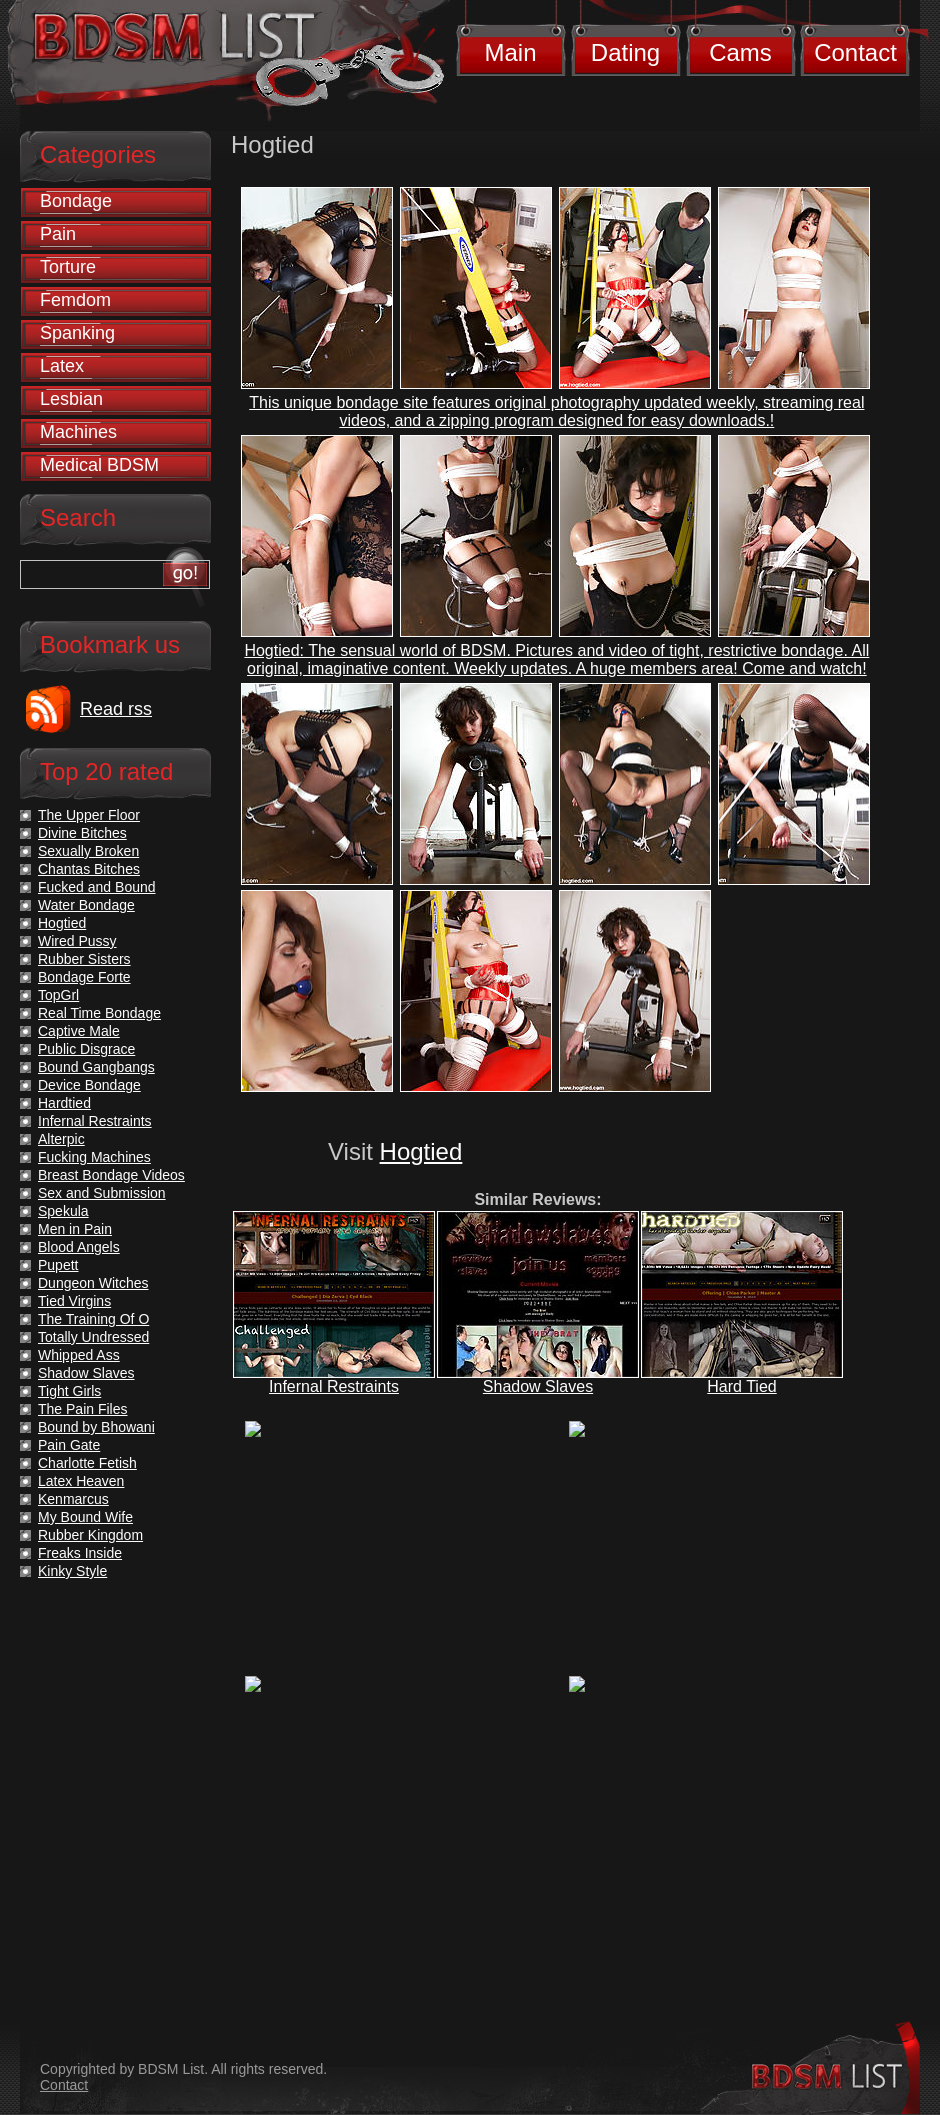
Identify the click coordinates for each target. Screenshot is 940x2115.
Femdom (75, 300)
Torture (68, 267)
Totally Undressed (93, 1337)
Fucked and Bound (97, 887)
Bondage (76, 201)
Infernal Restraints (334, 1386)
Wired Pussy (77, 941)
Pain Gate (69, 1445)
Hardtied (64, 1103)
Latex (62, 366)
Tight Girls (69, 1391)
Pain (58, 234)
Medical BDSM (99, 465)
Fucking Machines (94, 1157)
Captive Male (79, 1031)
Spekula (63, 1211)
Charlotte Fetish (87, 1463)
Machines (78, 432)
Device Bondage (89, 1085)
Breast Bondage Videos (111, 1175)
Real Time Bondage (99, 1013)
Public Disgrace (86, 1049)
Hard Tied (741, 1386)
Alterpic (61, 1139)
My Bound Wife (85, 1517)
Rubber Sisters (84, 959)
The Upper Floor (89, 815)
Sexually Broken (88, 851)
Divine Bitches (82, 833)
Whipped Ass (79, 1355)
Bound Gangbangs (96, 1067)
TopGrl (58, 995)
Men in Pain (75, 1229)
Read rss (116, 709)
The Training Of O (93, 1319)
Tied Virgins (74, 1301)
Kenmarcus (73, 1499)
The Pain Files (82, 1409)
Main (510, 52)
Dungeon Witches (93, 1283)
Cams (740, 52)
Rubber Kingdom (90, 1535)
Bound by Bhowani (96, 1427)
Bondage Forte (84, 977)
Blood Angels (79, 1247)
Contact (855, 52)
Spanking (77, 333)
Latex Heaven (81, 1481)
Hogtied (421, 1151)
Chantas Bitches (89, 869)
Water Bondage (86, 905)
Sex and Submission (102, 1193)
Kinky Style (72, 1571)
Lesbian (71, 399)
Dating (625, 52)
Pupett (58, 1265)
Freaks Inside (80, 1553)
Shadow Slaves (538, 1386)
